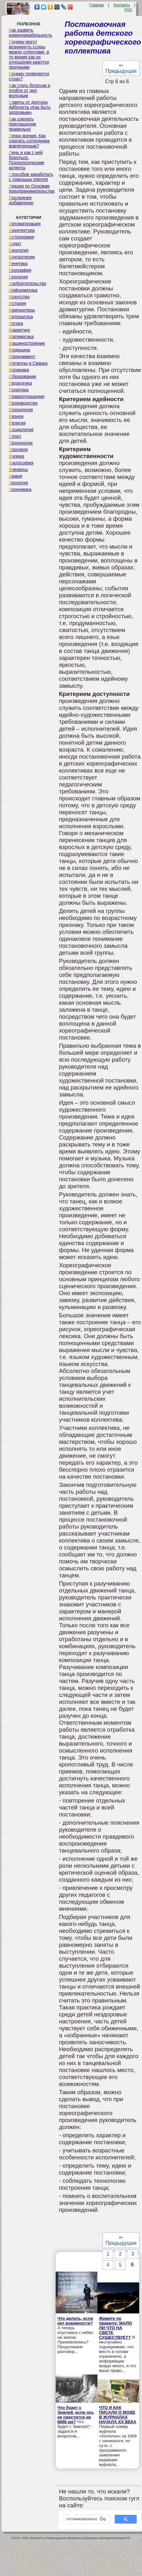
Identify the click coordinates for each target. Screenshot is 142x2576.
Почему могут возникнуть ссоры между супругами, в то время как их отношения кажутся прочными (29, 54)
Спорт (15, 436)
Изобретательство (27, 283)
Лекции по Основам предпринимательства (31, 188)
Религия (17, 422)
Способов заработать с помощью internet (31, 177)
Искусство (19, 296)
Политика (18, 389)
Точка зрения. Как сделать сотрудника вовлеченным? (29, 140)
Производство (23, 403)
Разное (16, 416)
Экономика (20, 489)
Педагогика (20, 383)
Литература (21, 316)
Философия (21, 462)
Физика (16, 456)
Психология (21, 409)
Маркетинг (19, 329)
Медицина (19, 349)
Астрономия (21, 236)
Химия (15, 476)
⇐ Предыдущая (121, 68)
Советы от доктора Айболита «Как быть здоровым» (30, 107)
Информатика (23, 290)
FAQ (128, 10)
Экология (18, 482)
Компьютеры (22, 310)
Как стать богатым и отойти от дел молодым (29, 90)
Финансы (18, 469)
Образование (22, 376)
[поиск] (86, 2519)
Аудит (15, 243)
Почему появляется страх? (29, 76)
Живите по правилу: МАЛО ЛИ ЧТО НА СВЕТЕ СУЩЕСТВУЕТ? (115, 2328)
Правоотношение (26, 396)
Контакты (122, 5)
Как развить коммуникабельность (30, 33)
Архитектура (22, 230)
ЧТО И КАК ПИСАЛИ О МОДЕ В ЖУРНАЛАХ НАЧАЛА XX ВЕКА (117, 2414)
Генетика (18, 263)
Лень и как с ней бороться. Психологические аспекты (26, 160)
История (17, 303)
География (20, 270)
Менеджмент (22, 356)
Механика (19, 369)
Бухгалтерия (22, 256)
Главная (96, 5)
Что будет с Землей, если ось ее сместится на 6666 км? (75, 2414)
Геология (18, 276)
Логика (16, 323)
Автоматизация (24, 223)
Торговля (18, 449)
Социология (21, 429)
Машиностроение (27, 343)
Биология (18, 250)
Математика (21, 336)
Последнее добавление (21, 200)
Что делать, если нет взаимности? (75, 2320)
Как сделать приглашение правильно (22, 124)
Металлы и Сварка (28, 363)
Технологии (21, 442)
